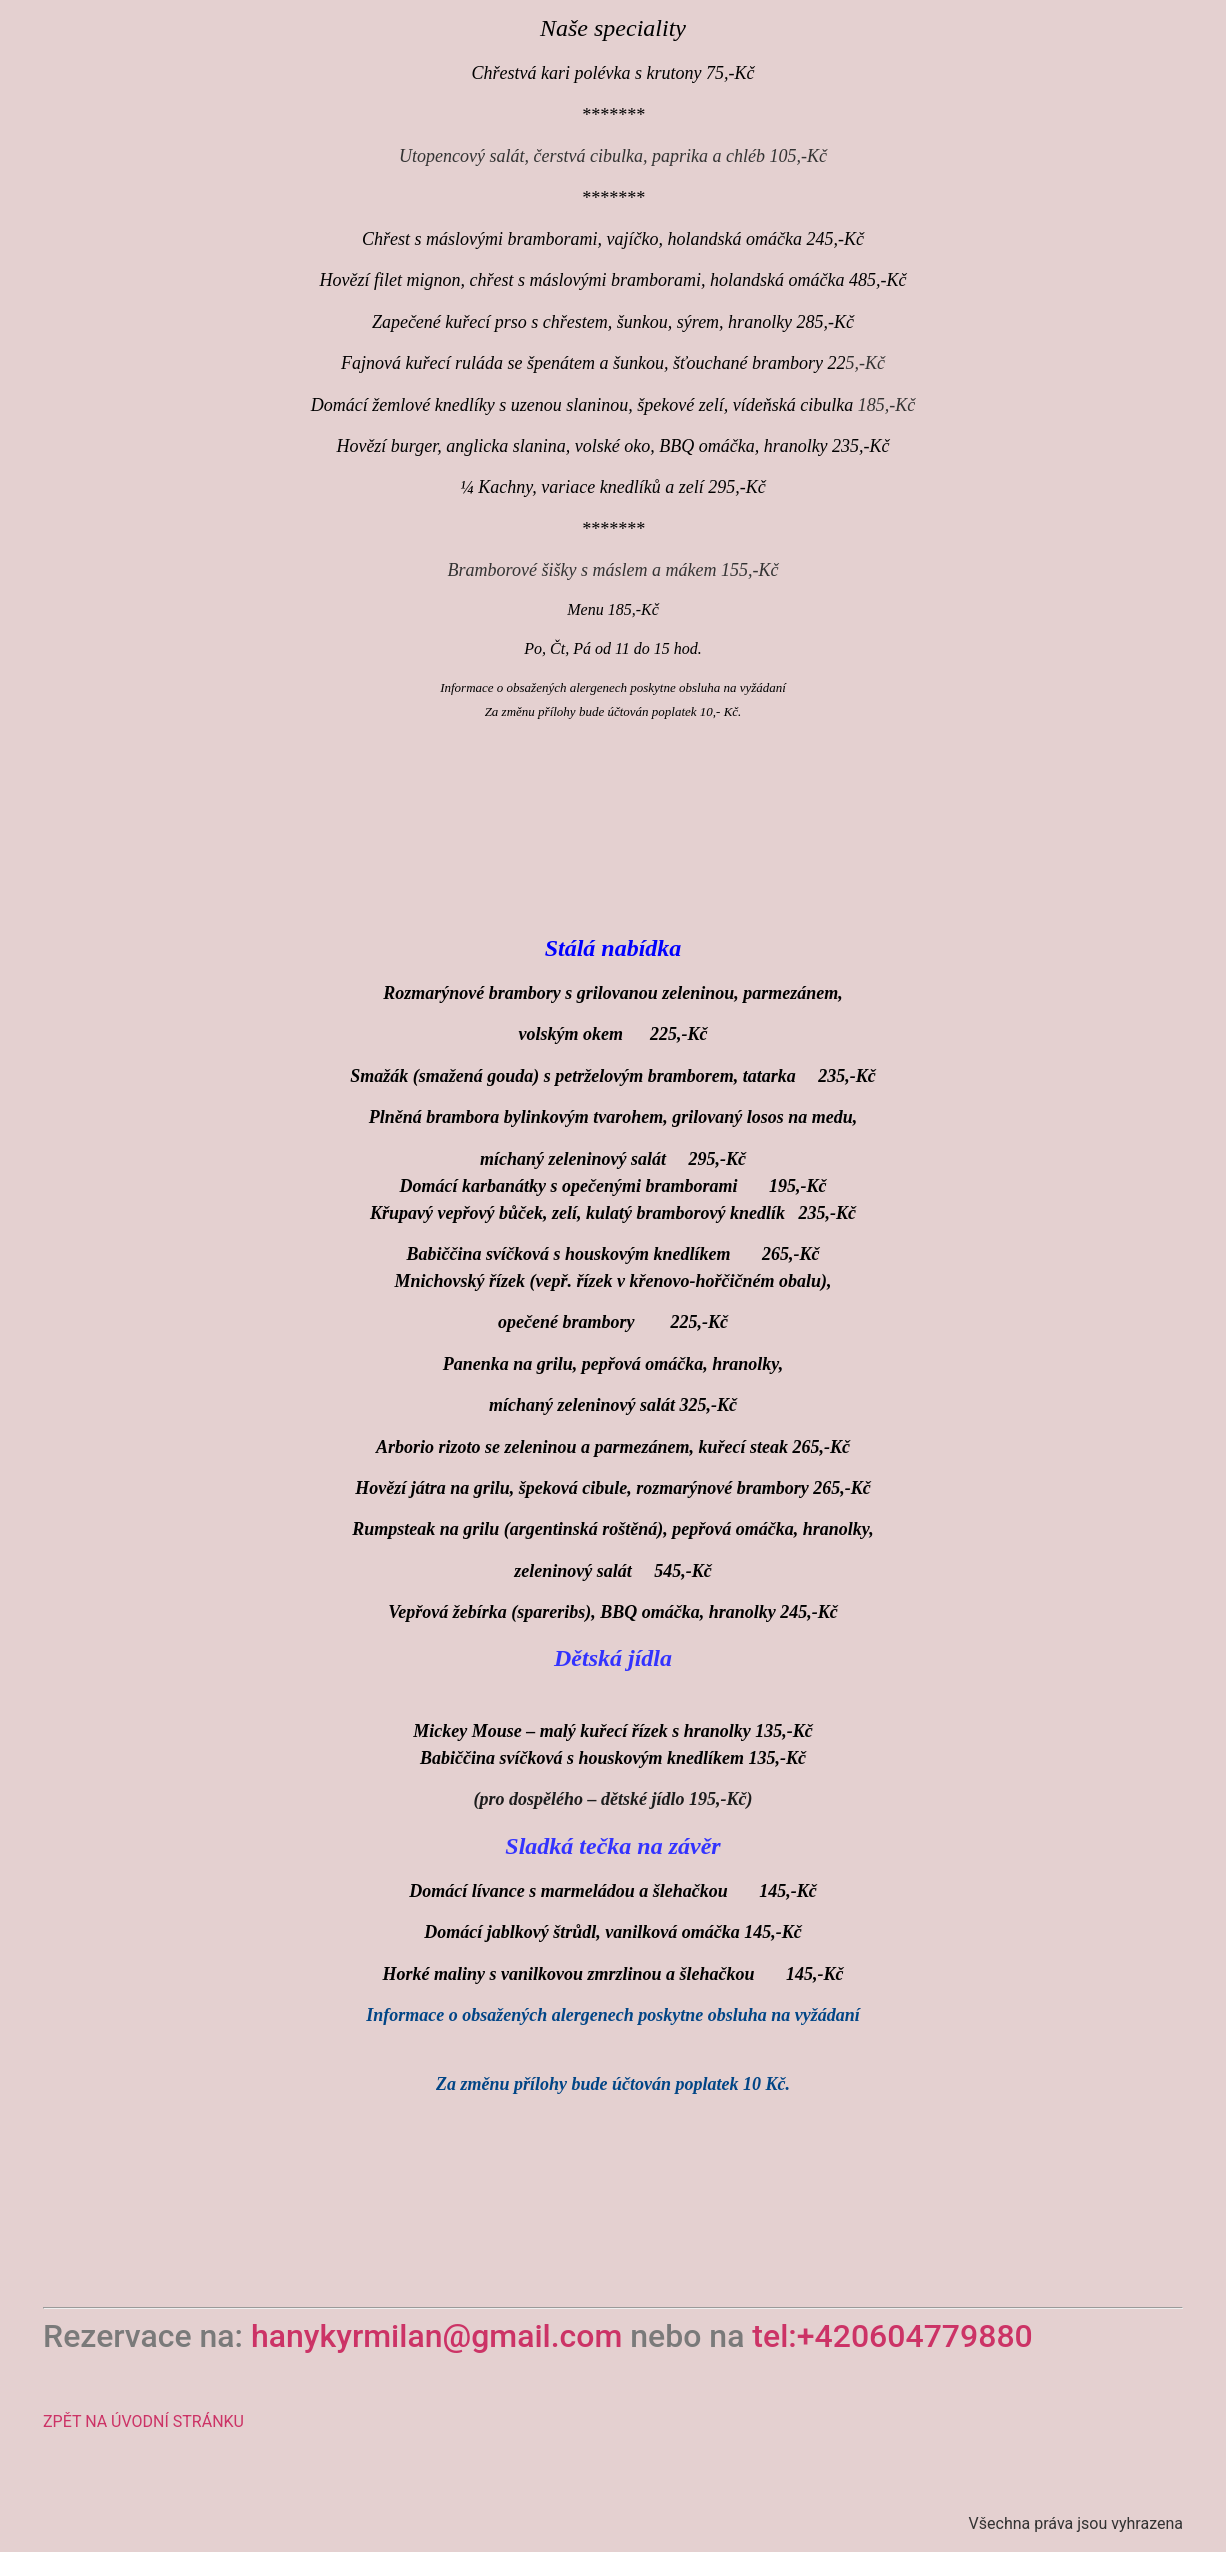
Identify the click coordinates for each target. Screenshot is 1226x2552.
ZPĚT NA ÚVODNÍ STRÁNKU (143, 2421)
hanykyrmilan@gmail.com (440, 2336)
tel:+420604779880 (892, 2336)
